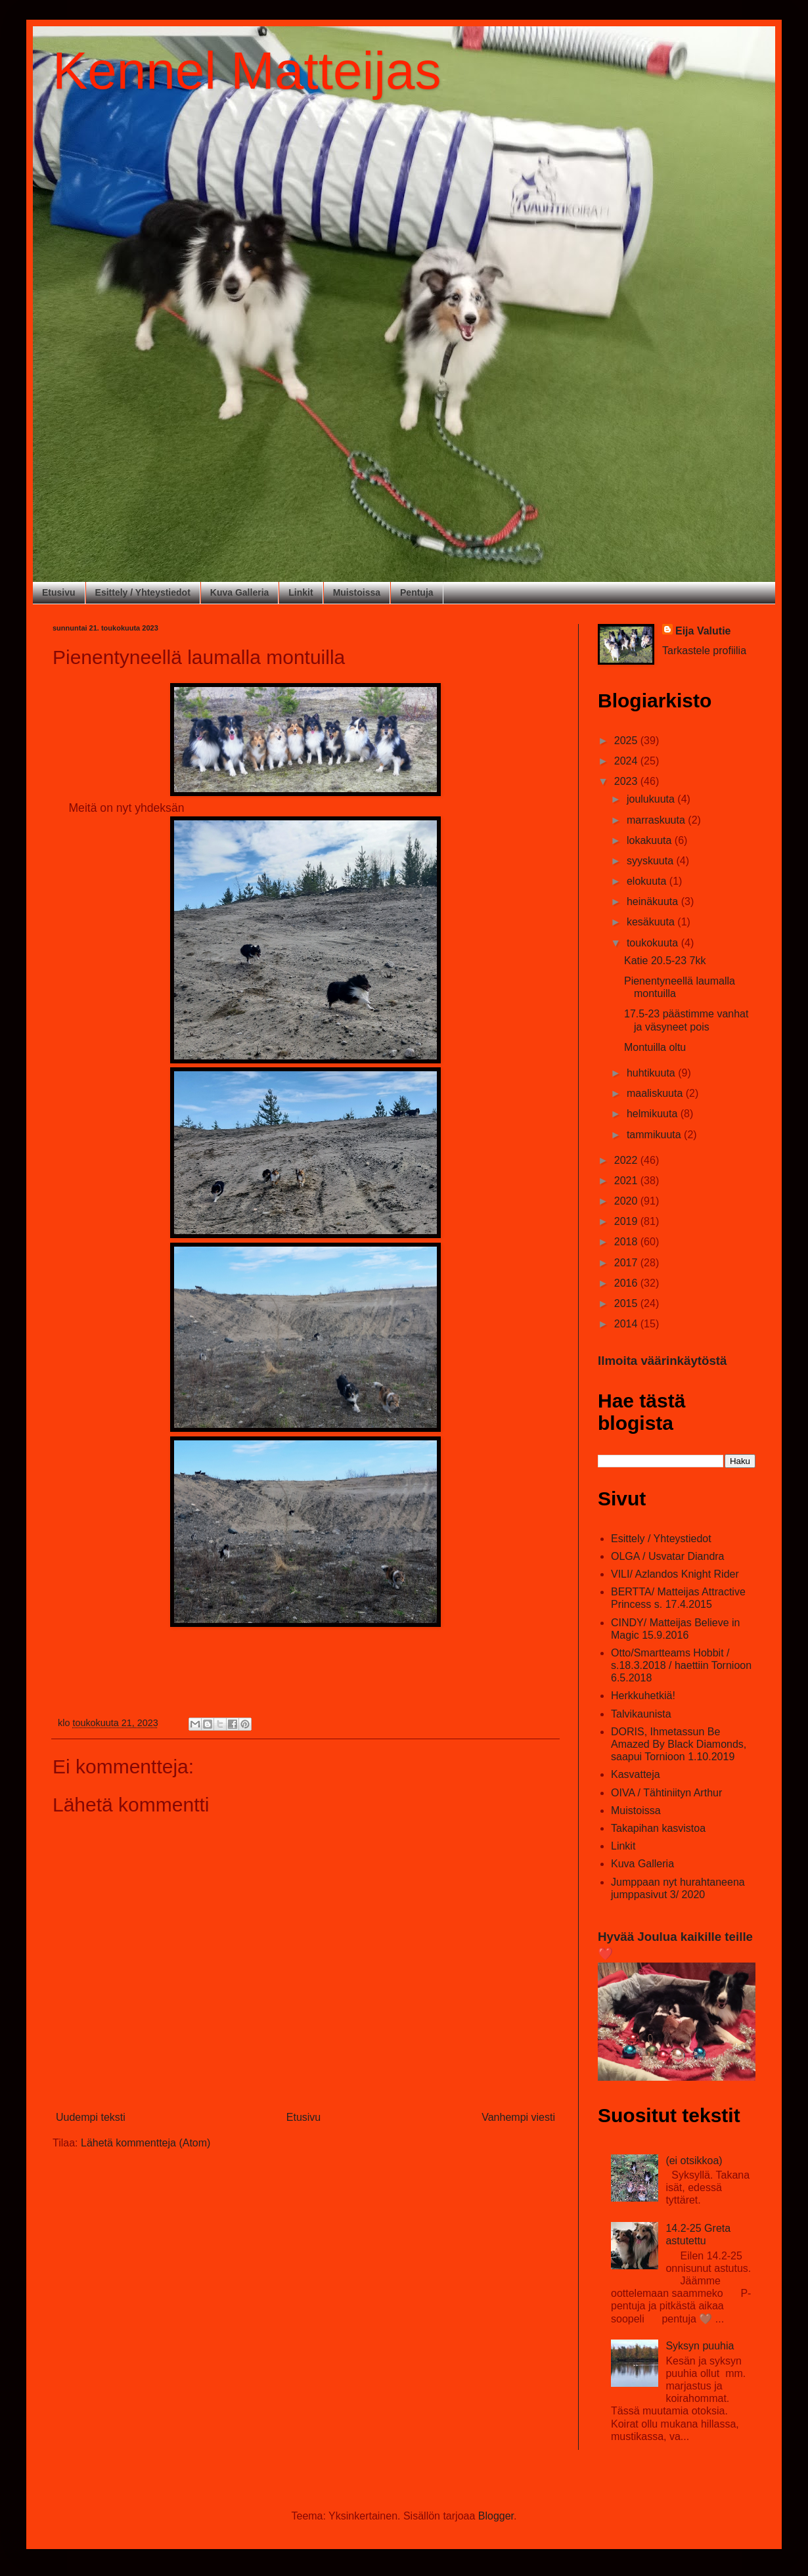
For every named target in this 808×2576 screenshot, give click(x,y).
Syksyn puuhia (699, 2345)
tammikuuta (655, 1134)
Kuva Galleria (239, 592)
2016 (627, 1283)
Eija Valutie (702, 630)
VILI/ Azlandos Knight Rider (675, 1574)
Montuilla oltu (655, 1047)
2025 (627, 740)
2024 (627, 760)
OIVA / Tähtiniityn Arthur (666, 1792)
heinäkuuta (654, 901)
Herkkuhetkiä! (643, 1695)
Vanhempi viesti (518, 2117)
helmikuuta (654, 1113)
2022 (627, 1160)
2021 (627, 1180)
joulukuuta (652, 799)
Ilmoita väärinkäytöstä (662, 1360)
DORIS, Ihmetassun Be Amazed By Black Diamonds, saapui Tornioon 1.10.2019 (678, 1744)
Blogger (496, 2515)
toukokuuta (654, 942)
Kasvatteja (635, 1774)
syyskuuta (652, 860)
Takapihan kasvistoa (658, 1828)
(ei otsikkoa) (693, 2160)
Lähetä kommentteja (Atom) (145, 2142)
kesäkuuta (652, 921)
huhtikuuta (652, 1072)
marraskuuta (657, 820)
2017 (627, 1262)
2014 (627, 1323)
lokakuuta (651, 840)
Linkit (300, 592)
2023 (627, 781)
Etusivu (59, 592)
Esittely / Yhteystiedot (143, 592)
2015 (627, 1303)
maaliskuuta (656, 1093)
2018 (627, 1241)
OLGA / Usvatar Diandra (668, 1556)
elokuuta (648, 881)
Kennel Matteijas (247, 70)
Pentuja (417, 592)
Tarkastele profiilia (704, 650)
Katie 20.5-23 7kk (665, 960)
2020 (627, 1201)
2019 (627, 1221)
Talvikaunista (641, 1714)
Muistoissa (356, 592)
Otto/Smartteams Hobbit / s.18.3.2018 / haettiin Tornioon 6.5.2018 (681, 1665)
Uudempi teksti (90, 2117)
